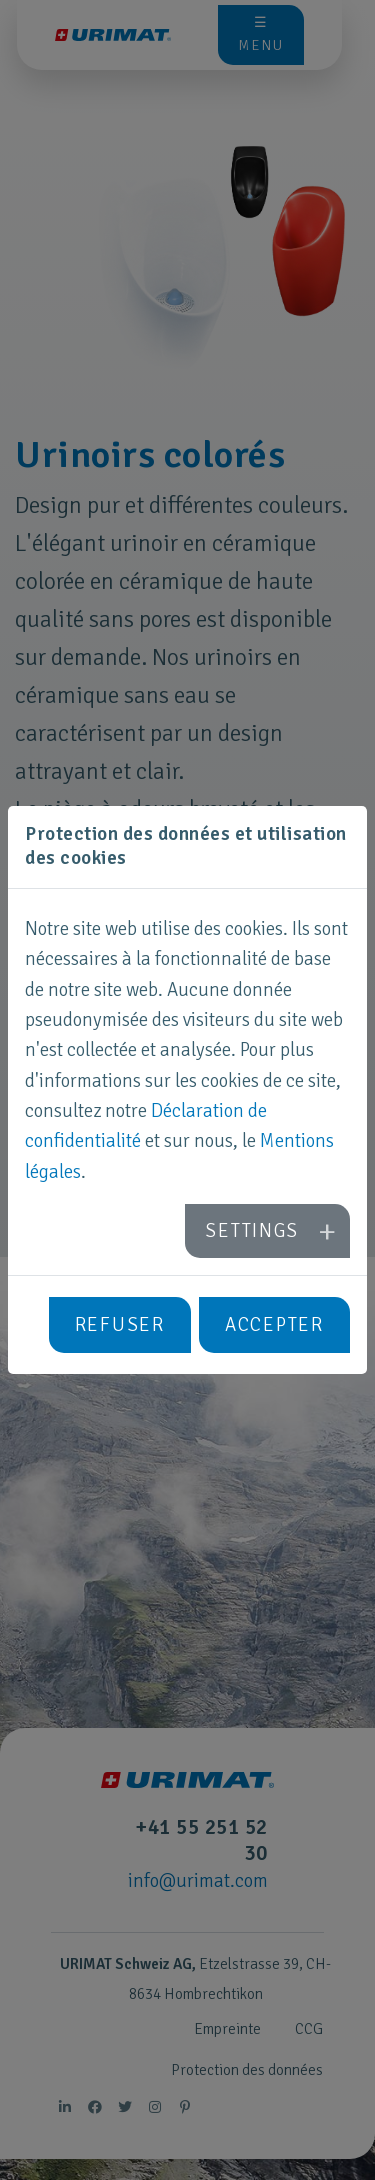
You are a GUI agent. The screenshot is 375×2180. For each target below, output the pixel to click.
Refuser (120, 1325)
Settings (252, 1231)
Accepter (274, 1325)
